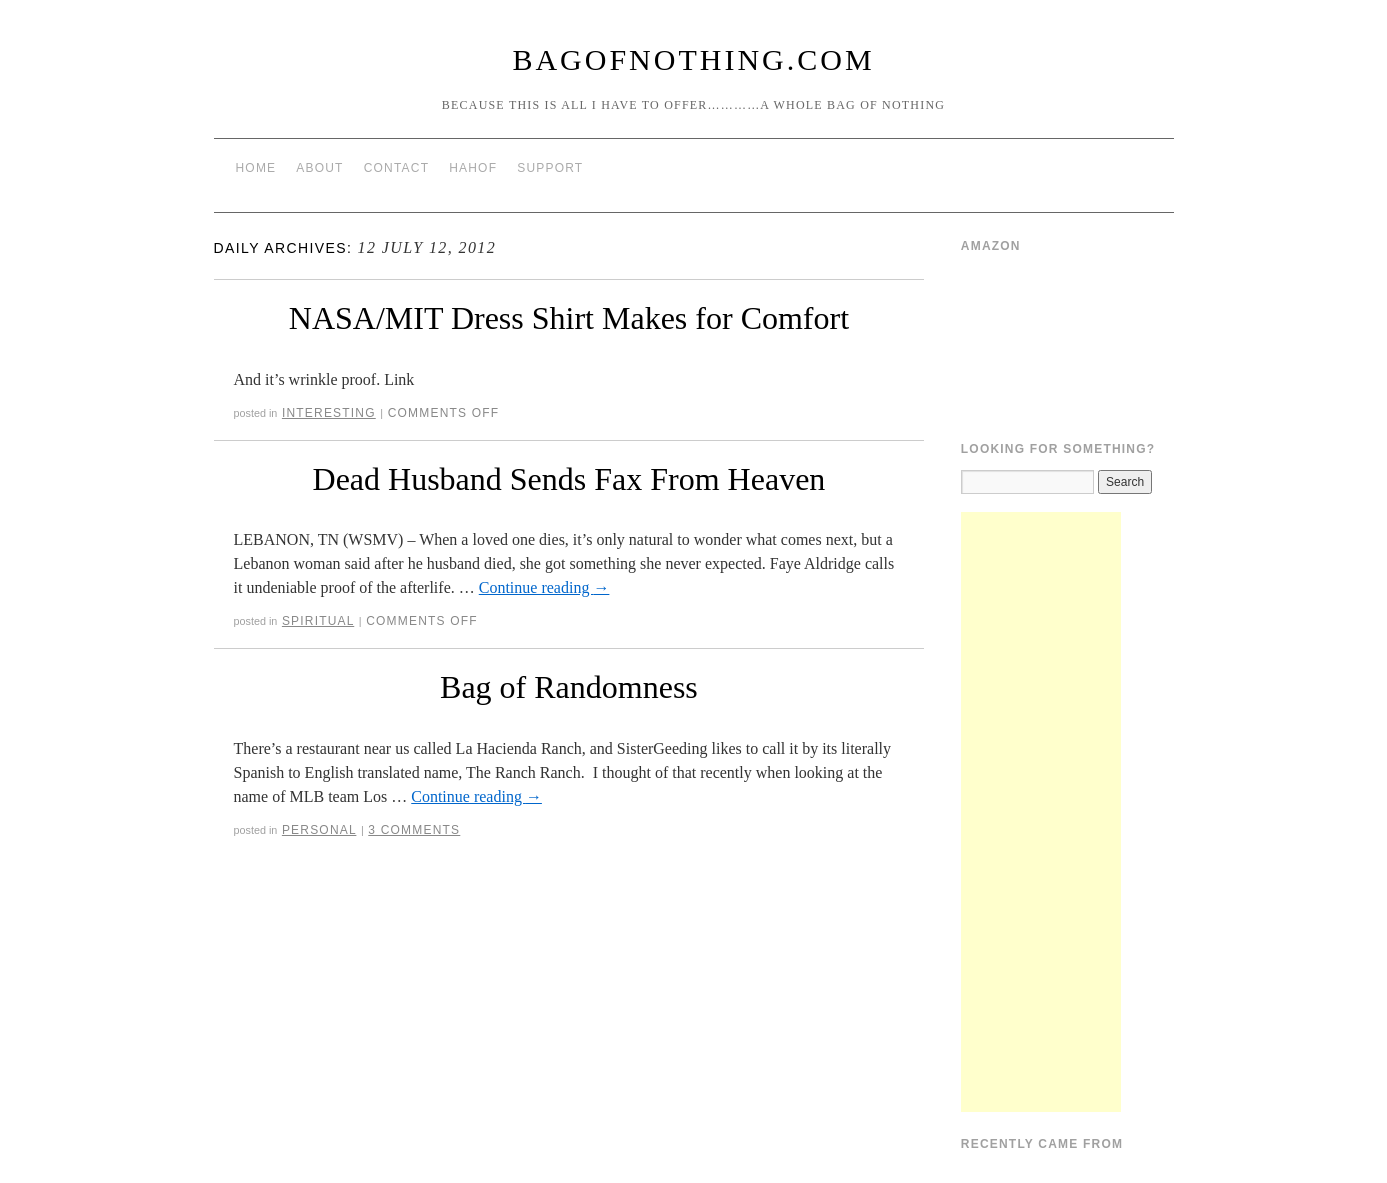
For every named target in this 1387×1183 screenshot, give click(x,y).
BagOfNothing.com (693, 59)
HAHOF (473, 168)
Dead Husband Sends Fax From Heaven (569, 479)
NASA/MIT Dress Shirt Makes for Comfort (569, 318)
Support (550, 168)
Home (256, 168)
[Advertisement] (1041, 812)
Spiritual (318, 621)
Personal (319, 830)
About (319, 168)
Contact (397, 168)
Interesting (329, 413)
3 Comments (414, 830)
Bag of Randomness (569, 687)
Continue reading (544, 587)
